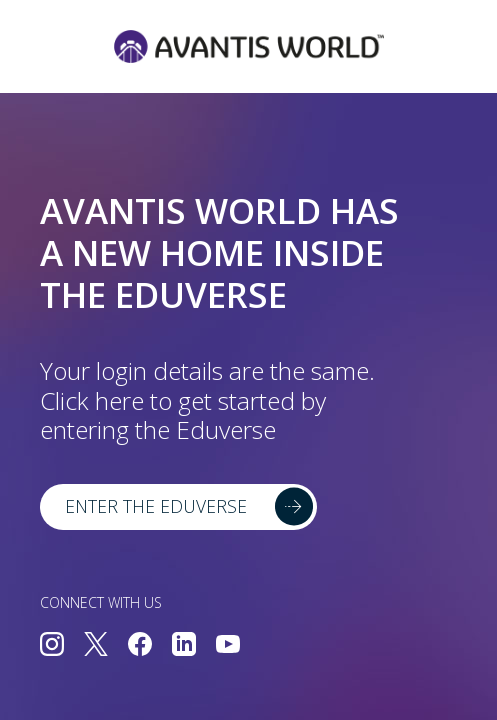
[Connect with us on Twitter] (96, 646)
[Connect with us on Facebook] (140, 646)
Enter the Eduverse (156, 506)
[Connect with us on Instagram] (52, 646)
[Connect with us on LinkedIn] (184, 646)
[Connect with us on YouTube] (228, 646)
